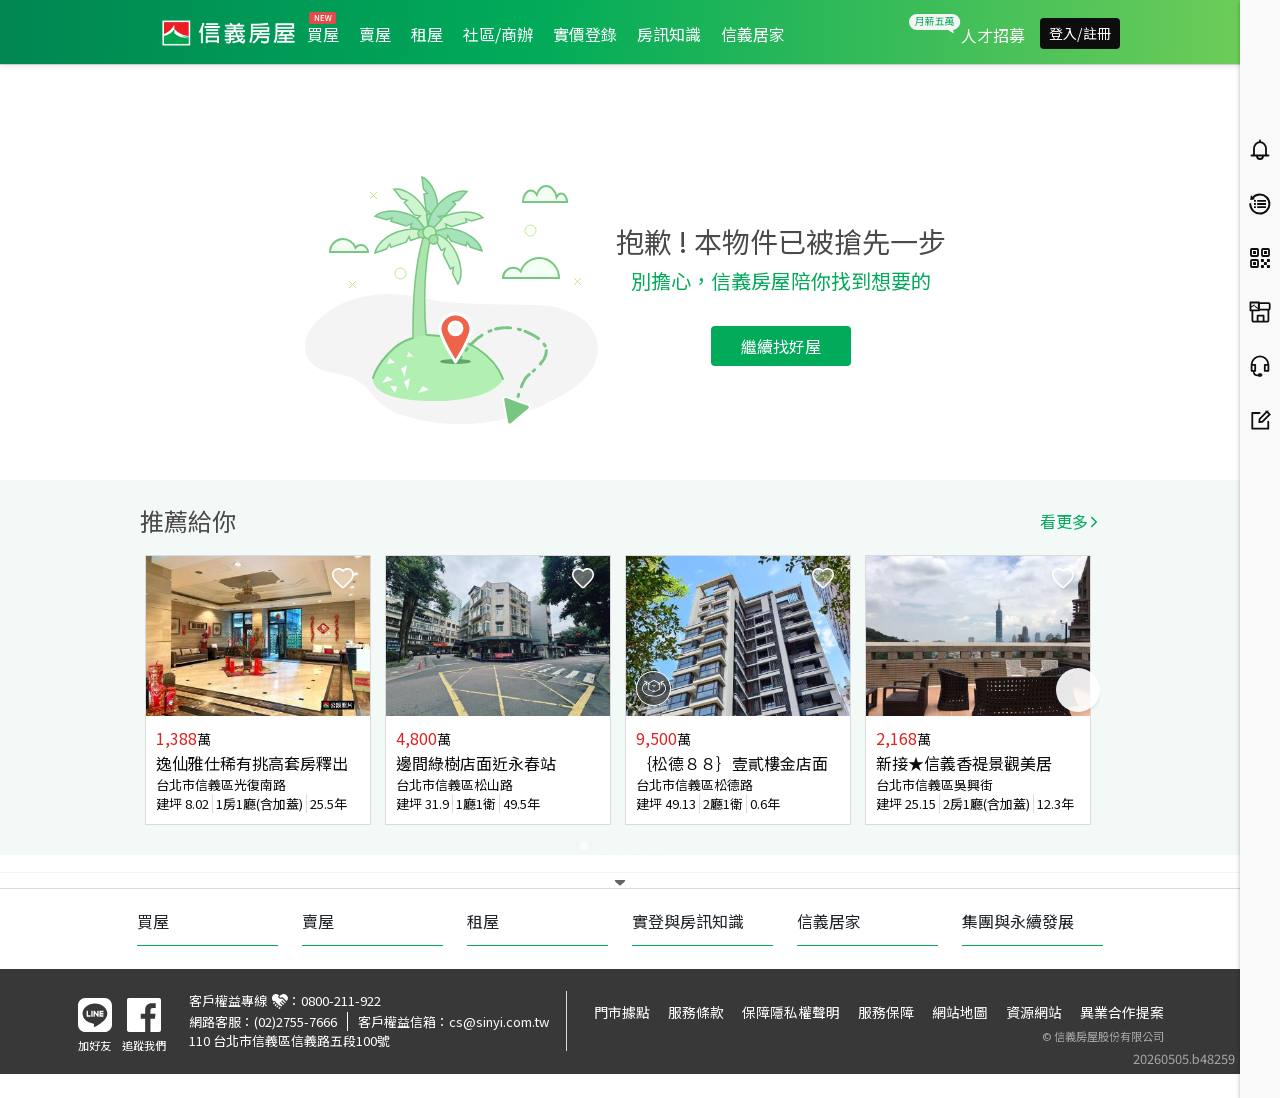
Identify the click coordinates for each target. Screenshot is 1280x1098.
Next (1078, 690)
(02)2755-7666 (295, 1021)
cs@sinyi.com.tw (499, 1021)
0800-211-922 (341, 1000)
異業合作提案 (1122, 1012)
